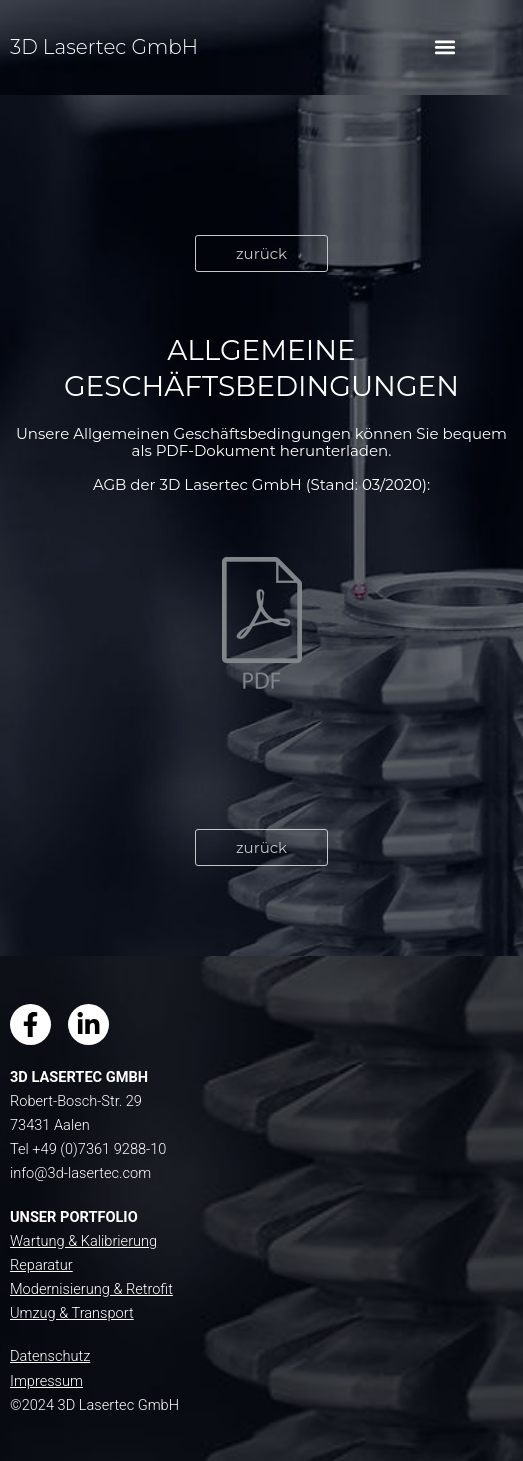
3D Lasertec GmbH (104, 47)
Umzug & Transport (72, 1313)
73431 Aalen (50, 1125)
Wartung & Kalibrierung (83, 1241)
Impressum (46, 1381)
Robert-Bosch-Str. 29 (76, 1101)
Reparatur (41, 1265)
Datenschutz (50, 1356)
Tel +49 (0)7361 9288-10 (88, 1149)
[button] (444, 47)
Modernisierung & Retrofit (91, 1289)
